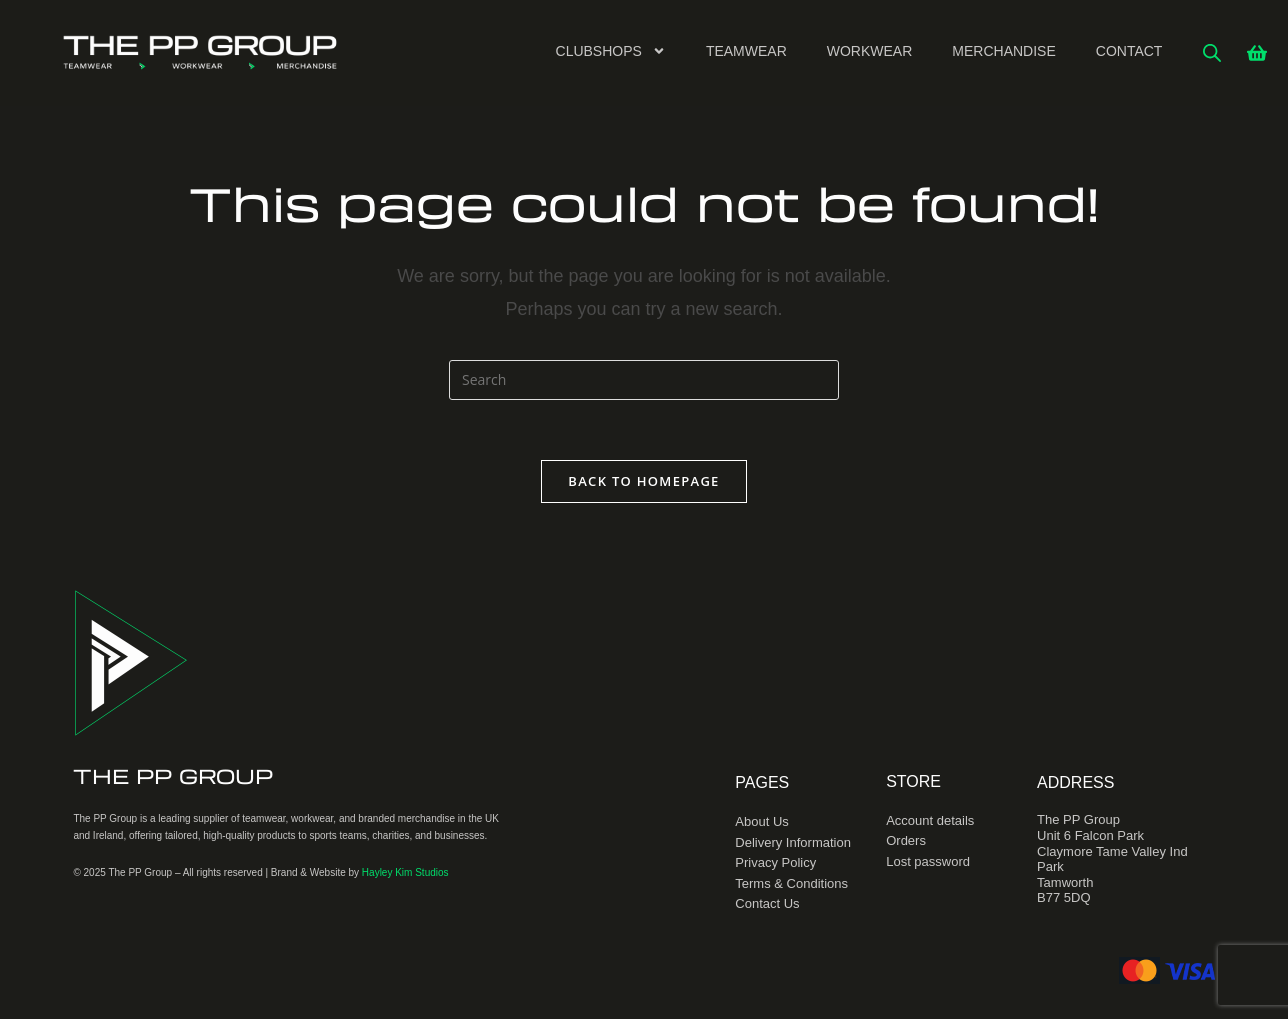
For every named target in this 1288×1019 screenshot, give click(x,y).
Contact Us (767, 903)
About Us (761, 821)
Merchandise (1003, 51)
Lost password (928, 861)
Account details (930, 820)
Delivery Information (793, 842)
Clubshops (611, 51)
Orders (906, 840)
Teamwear (746, 51)
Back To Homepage (643, 481)
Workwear (870, 51)
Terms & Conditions (791, 883)
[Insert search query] (644, 380)
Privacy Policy (775, 862)
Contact (1129, 51)
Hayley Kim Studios (405, 872)
